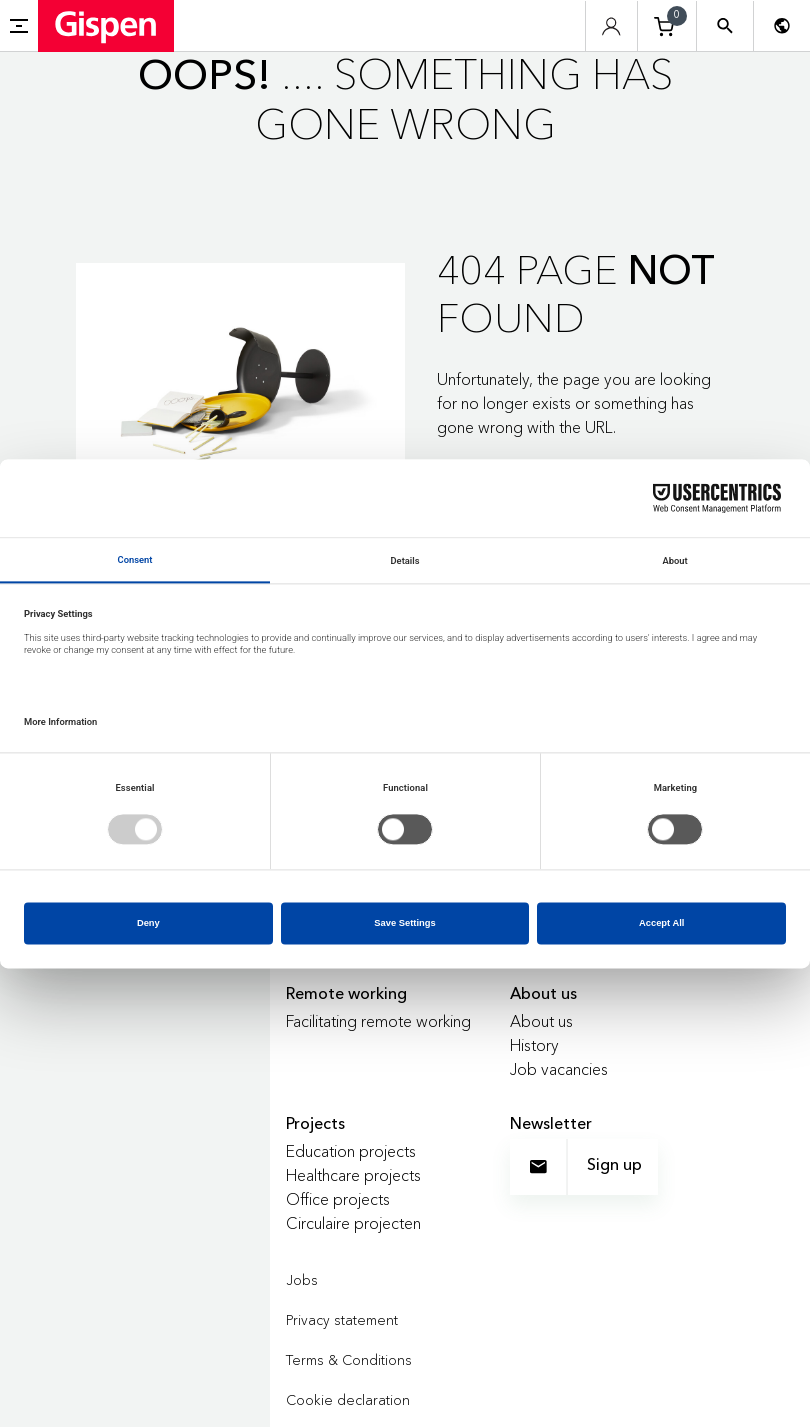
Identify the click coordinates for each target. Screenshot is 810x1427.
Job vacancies (559, 1069)
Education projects (351, 1151)
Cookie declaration (348, 1400)
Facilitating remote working (378, 1021)
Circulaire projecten (353, 1223)
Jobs (302, 1280)
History (534, 1045)
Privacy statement (342, 1320)
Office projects (338, 1199)
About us (541, 1021)
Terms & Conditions (349, 1360)
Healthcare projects (353, 1175)
